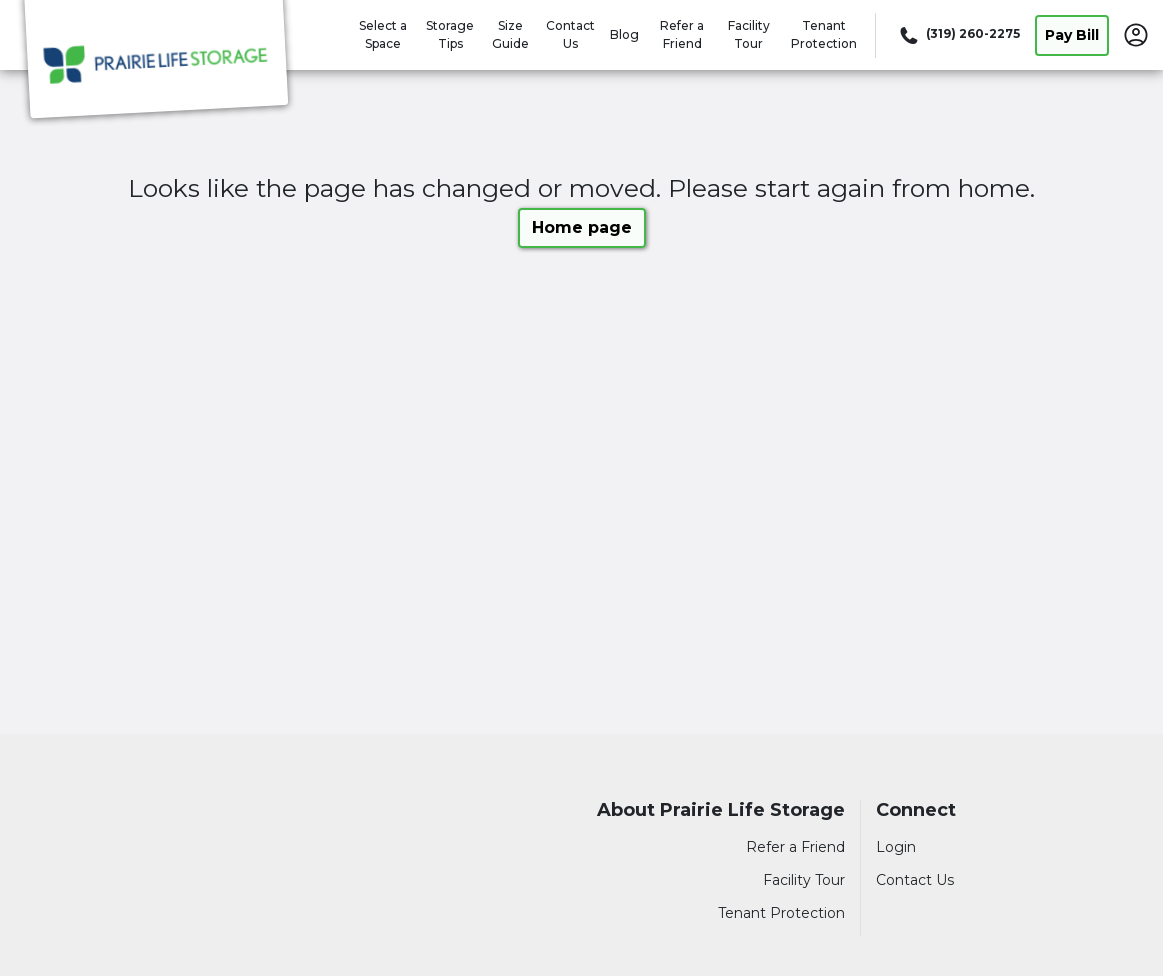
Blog (624, 34)
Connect (916, 810)
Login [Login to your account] (896, 847)
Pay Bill (1072, 35)
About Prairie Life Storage (721, 810)
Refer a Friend (795, 847)
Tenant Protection (781, 913)
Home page (582, 227)
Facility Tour (804, 880)
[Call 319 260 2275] (958, 35)
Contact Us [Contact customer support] (915, 880)
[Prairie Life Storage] (156, 63)
